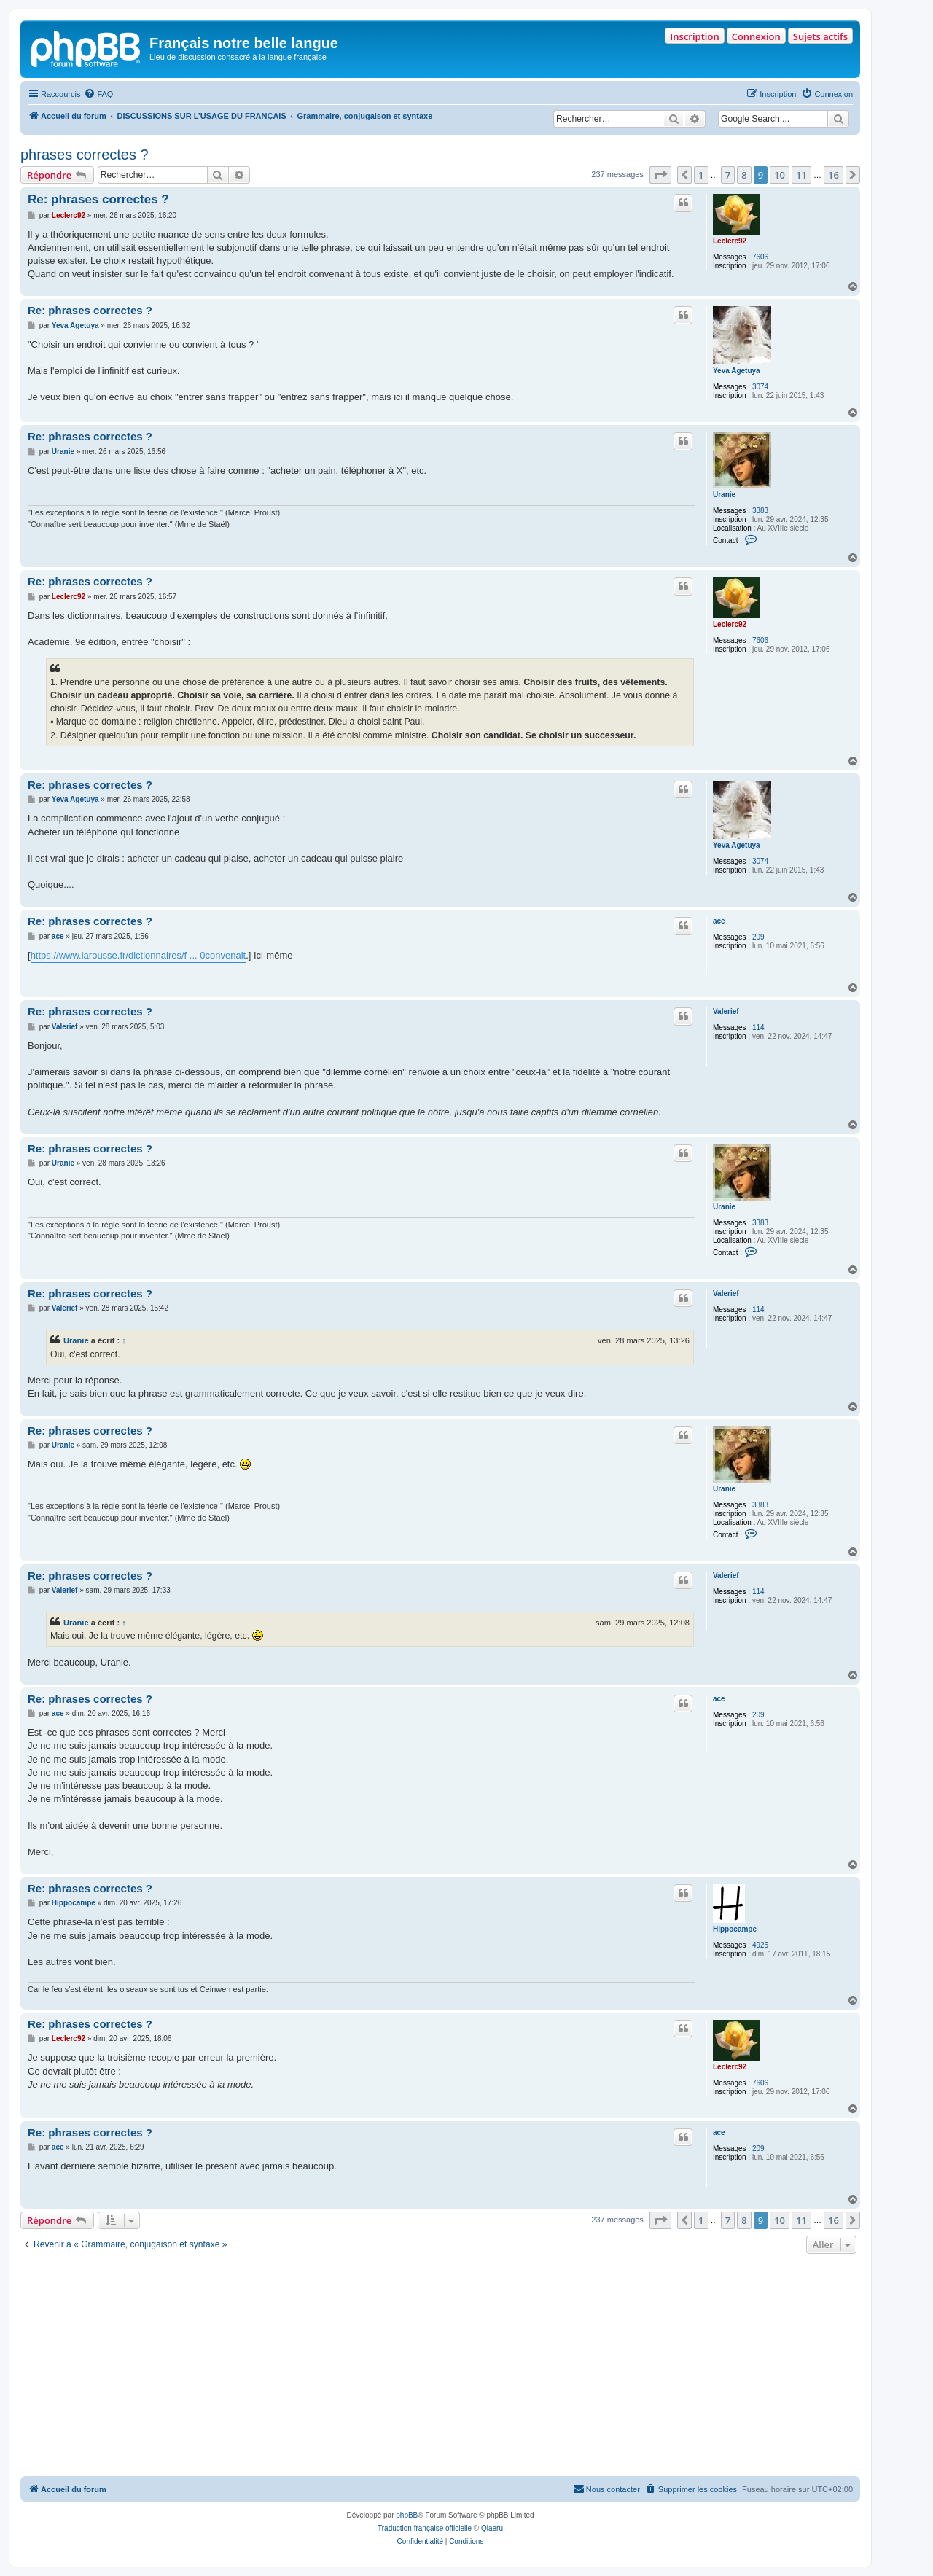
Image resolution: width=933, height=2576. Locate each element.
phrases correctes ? (84, 155)
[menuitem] (98, 94)
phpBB (407, 2515)
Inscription (694, 36)
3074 (760, 387)
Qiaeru (492, 2528)
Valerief (726, 1011)
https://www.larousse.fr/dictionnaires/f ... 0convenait (138, 955)
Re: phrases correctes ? (98, 199)
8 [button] (743, 175)
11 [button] (801, 175)
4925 (760, 1945)
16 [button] (833, 175)
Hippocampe (735, 1929)
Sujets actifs (820, 36)
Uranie (724, 495)
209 (758, 937)
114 (758, 1027)
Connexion (756, 36)
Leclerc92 (729, 241)
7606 (760, 257)
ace (719, 921)
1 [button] (700, 175)
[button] (660, 175)
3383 (760, 511)
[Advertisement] (440, 2367)
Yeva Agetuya (736, 371)
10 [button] (779, 175)
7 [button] (727, 175)
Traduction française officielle (425, 2528)
